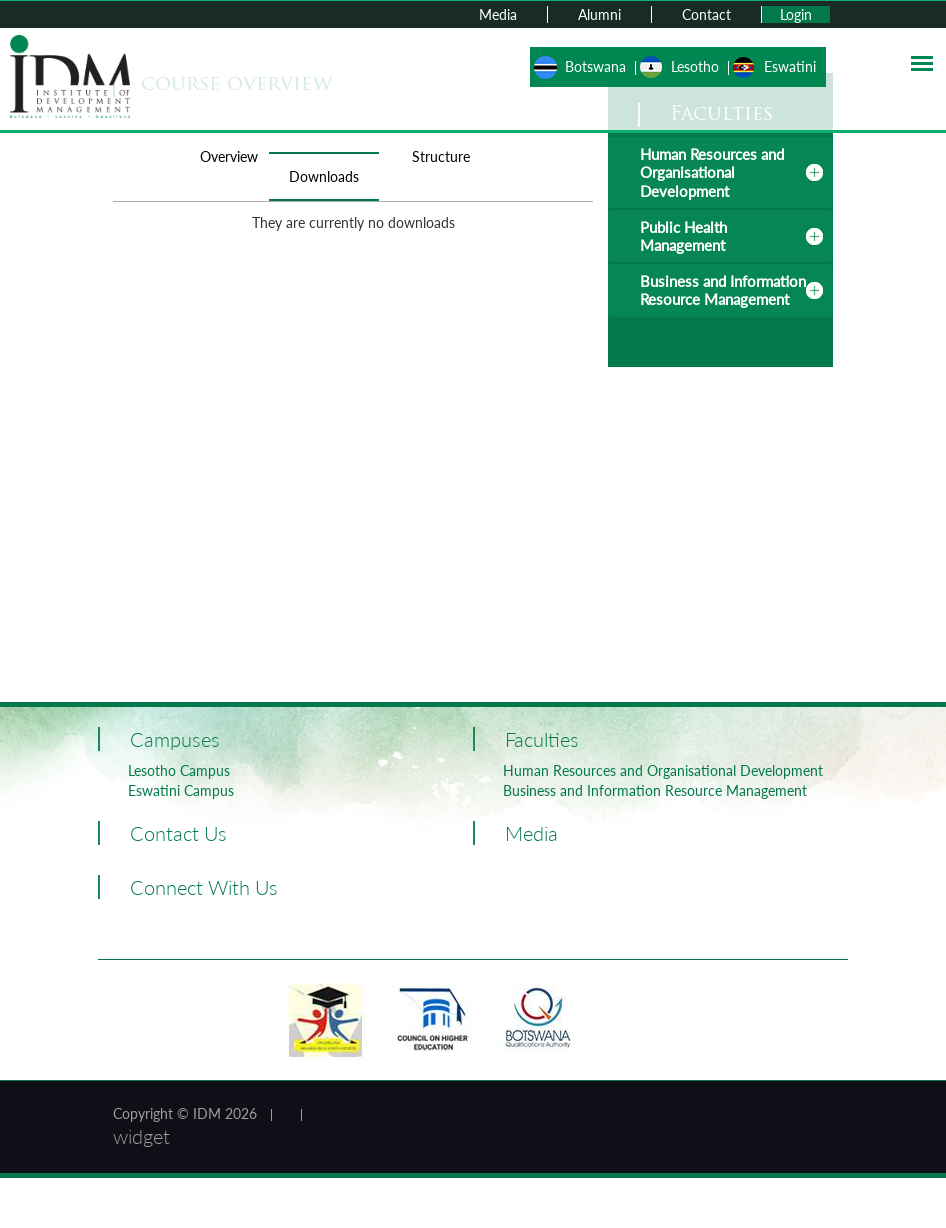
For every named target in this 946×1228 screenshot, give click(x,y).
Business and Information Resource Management (723, 290)
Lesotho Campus (179, 770)
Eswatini (790, 66)
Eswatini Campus (181, 790)
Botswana (595, 66)
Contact (706, 14)
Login (796, 14)
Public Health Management (683, 236)
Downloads (324, 176)
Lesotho (695, 66)
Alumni (599, 14)
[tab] (720, 172)
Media (498, 14)
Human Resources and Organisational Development (712, 172)
